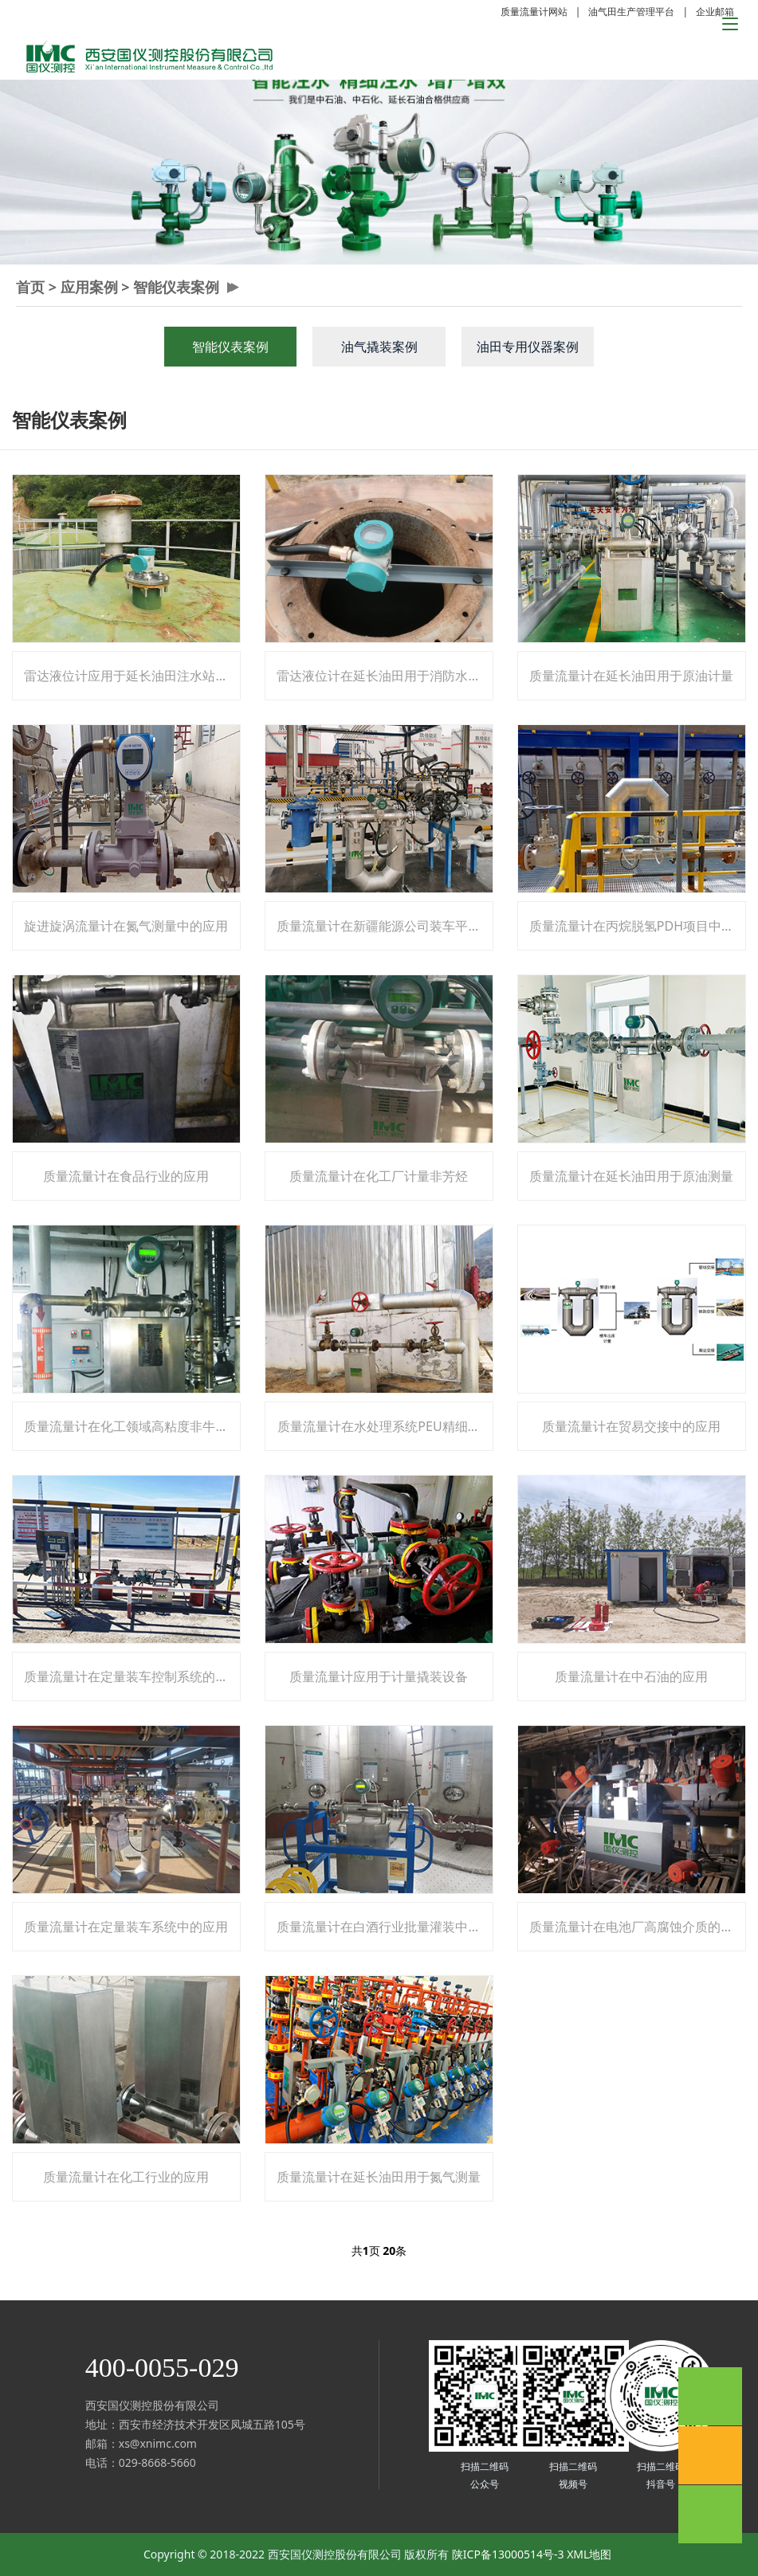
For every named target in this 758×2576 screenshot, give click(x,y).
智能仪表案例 (176, 286)
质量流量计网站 (534, 11)
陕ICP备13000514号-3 (508, 2554)
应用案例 (89, 286)
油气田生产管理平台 (631, 11)
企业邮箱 (715, 11)
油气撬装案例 (379, 346)
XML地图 (589, 2554)
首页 (30, 286)
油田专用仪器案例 (528, 346)
